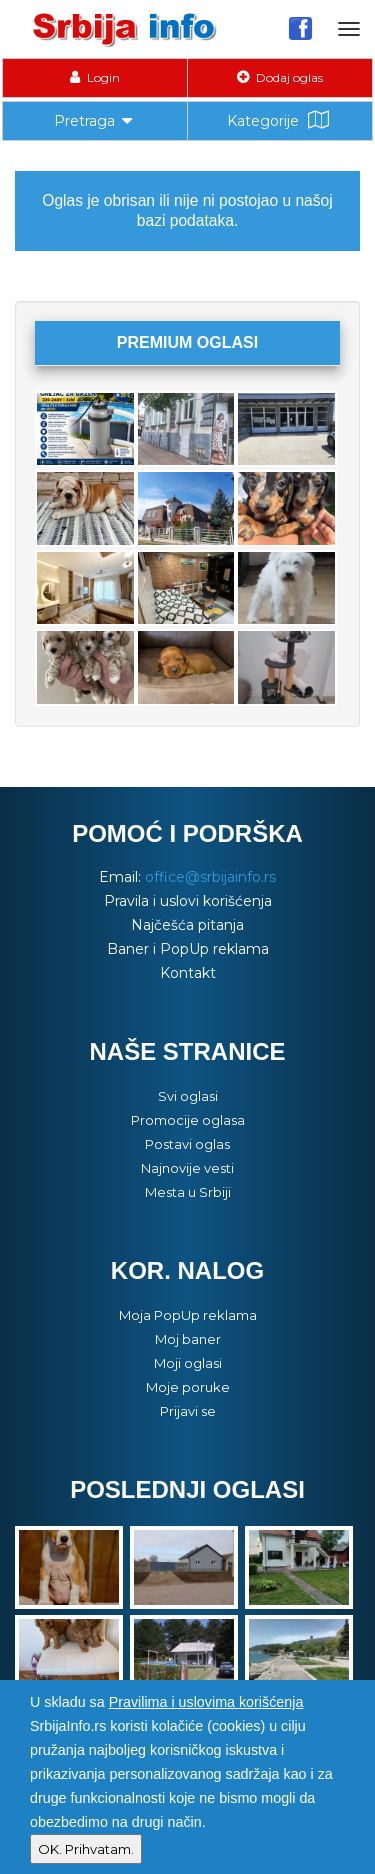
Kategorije (280, 120)
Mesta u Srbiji (188, 1192)
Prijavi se (188, 1411)
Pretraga (95, 119)
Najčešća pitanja (187, 925)
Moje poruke (188, 1387)
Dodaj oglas (280, 77)
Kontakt (188, 973)
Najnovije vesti (187, 1168)
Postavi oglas (187, 1144)
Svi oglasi (188, 1096)
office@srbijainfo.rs (210, 877)
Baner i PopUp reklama (188, 949)
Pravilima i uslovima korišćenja (206, 1702)
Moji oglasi (188, 1363)
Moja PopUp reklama (188, 1315)
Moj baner (188, 1339)
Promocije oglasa (188, 1120)
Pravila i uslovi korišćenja (188, 901)
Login (95, 77)
